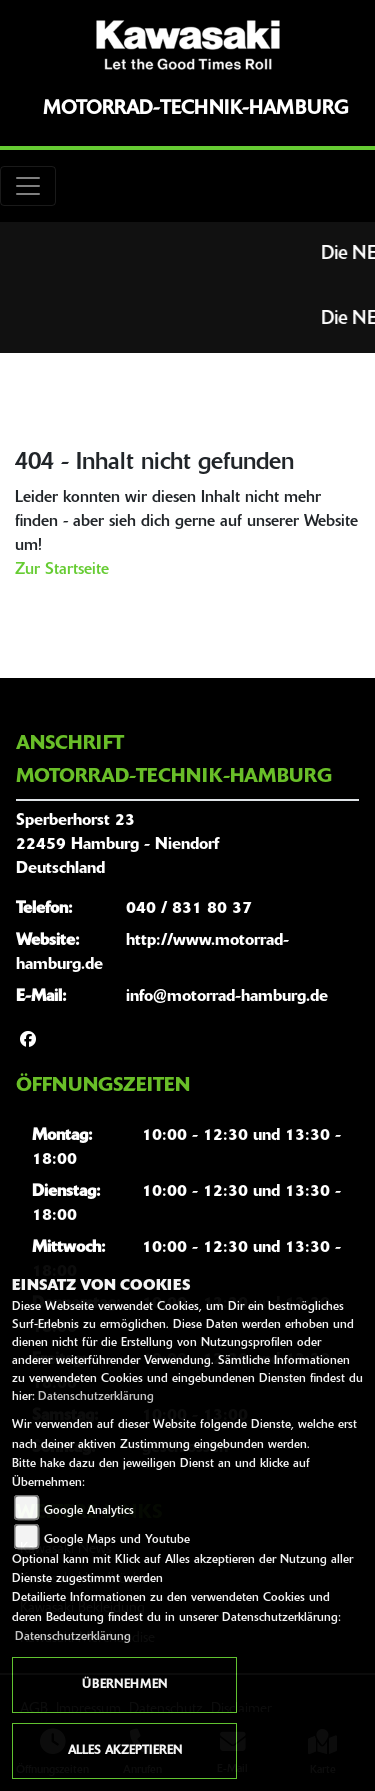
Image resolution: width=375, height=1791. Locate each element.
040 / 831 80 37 (189, 909)
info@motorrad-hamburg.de (227, 997)
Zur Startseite (62, 570)
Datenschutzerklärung (96, 1397)
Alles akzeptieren (125, 1751)
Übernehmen (124, 1685)
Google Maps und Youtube (117, 1540)
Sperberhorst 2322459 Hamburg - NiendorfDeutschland (117, 845)
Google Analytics (89, 1511)
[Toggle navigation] (28, 186)
